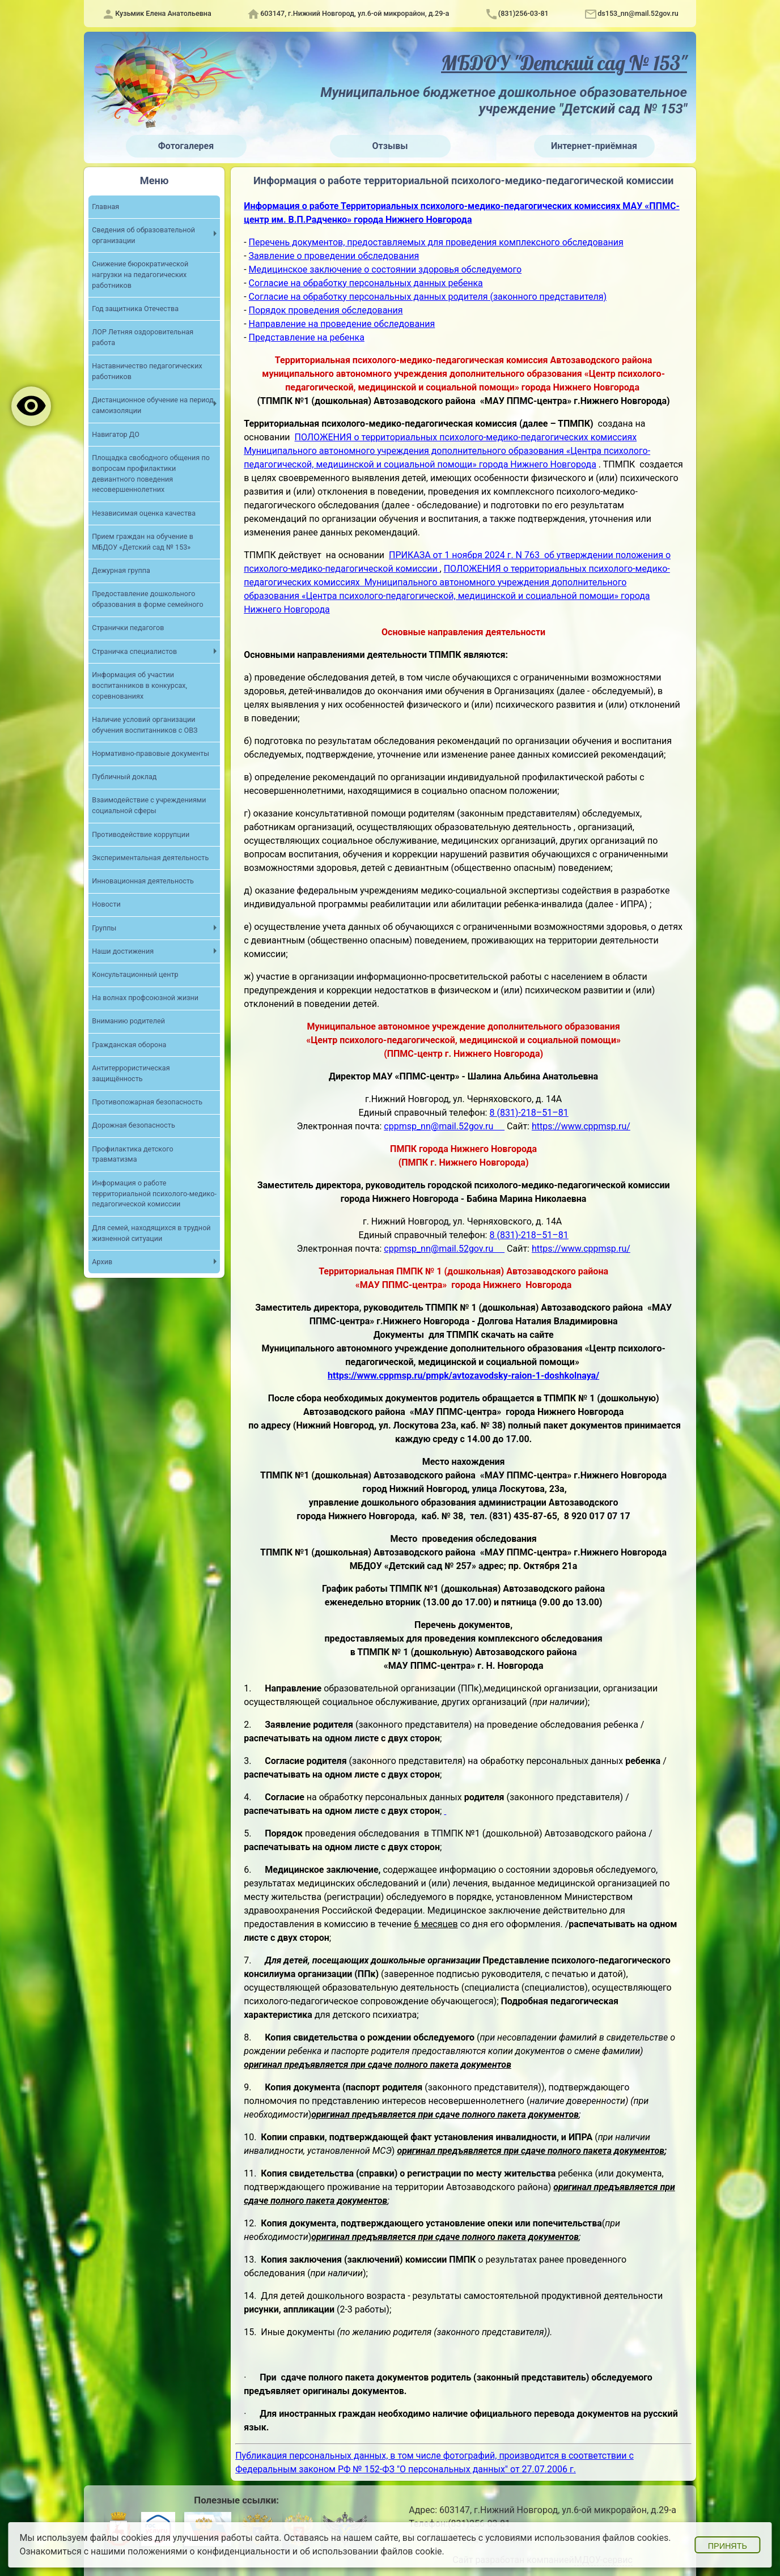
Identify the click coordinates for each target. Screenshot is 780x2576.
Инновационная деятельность (143, 881)
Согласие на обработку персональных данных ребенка (366, 283)
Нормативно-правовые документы (150, 753)
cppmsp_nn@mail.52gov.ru (444, 1126)
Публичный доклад (124, 776)
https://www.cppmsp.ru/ (581, 1126)
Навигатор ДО (115, 434)
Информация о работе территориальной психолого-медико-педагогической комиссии (154, 1194)
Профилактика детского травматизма (132, 1154)
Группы (104, 928)
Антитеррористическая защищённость (130, 1073)
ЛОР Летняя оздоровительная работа (142, 337)
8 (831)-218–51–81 (528, 1112)
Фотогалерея (186, 146)
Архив (102, 1261)
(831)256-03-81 (523, 13)
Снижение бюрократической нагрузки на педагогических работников (140, 275)
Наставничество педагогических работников (147, 371)
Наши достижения (123, 951)
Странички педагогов (128, 627)
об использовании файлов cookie (371, 2551)
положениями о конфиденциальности (209, 2551)
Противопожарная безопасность (147, 1102)
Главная (105, 206)
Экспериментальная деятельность (150, 857)
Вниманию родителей (128, 1021)
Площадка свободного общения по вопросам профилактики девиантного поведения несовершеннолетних (151, 473)
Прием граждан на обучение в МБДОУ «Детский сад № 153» (142, 541)
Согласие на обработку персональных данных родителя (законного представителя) (428, 296)
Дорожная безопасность (133, 1125)
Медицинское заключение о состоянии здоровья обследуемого (385, 269)
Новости (106, 904)
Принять (727, 2546)
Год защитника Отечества (135, 308)
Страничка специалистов (134, 651)
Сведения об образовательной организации (143, 235)
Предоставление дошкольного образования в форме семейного (147, 599)
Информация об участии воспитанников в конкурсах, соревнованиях (139, 685)
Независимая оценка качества (144, 513)
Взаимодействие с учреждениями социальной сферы (149, 805)
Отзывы (390, 146)
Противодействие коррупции (140, 834)
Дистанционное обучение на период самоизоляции (153, 405)
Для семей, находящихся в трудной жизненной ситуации (151, 1233)
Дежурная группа (121, 570)
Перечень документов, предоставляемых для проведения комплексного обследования (436, 242)
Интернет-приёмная (594, 146)
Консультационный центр (135, 974)
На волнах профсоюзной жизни (145, 997)
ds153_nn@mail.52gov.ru (638, 13)
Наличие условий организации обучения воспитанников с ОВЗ (144, 724)
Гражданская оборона (129, 1044)
